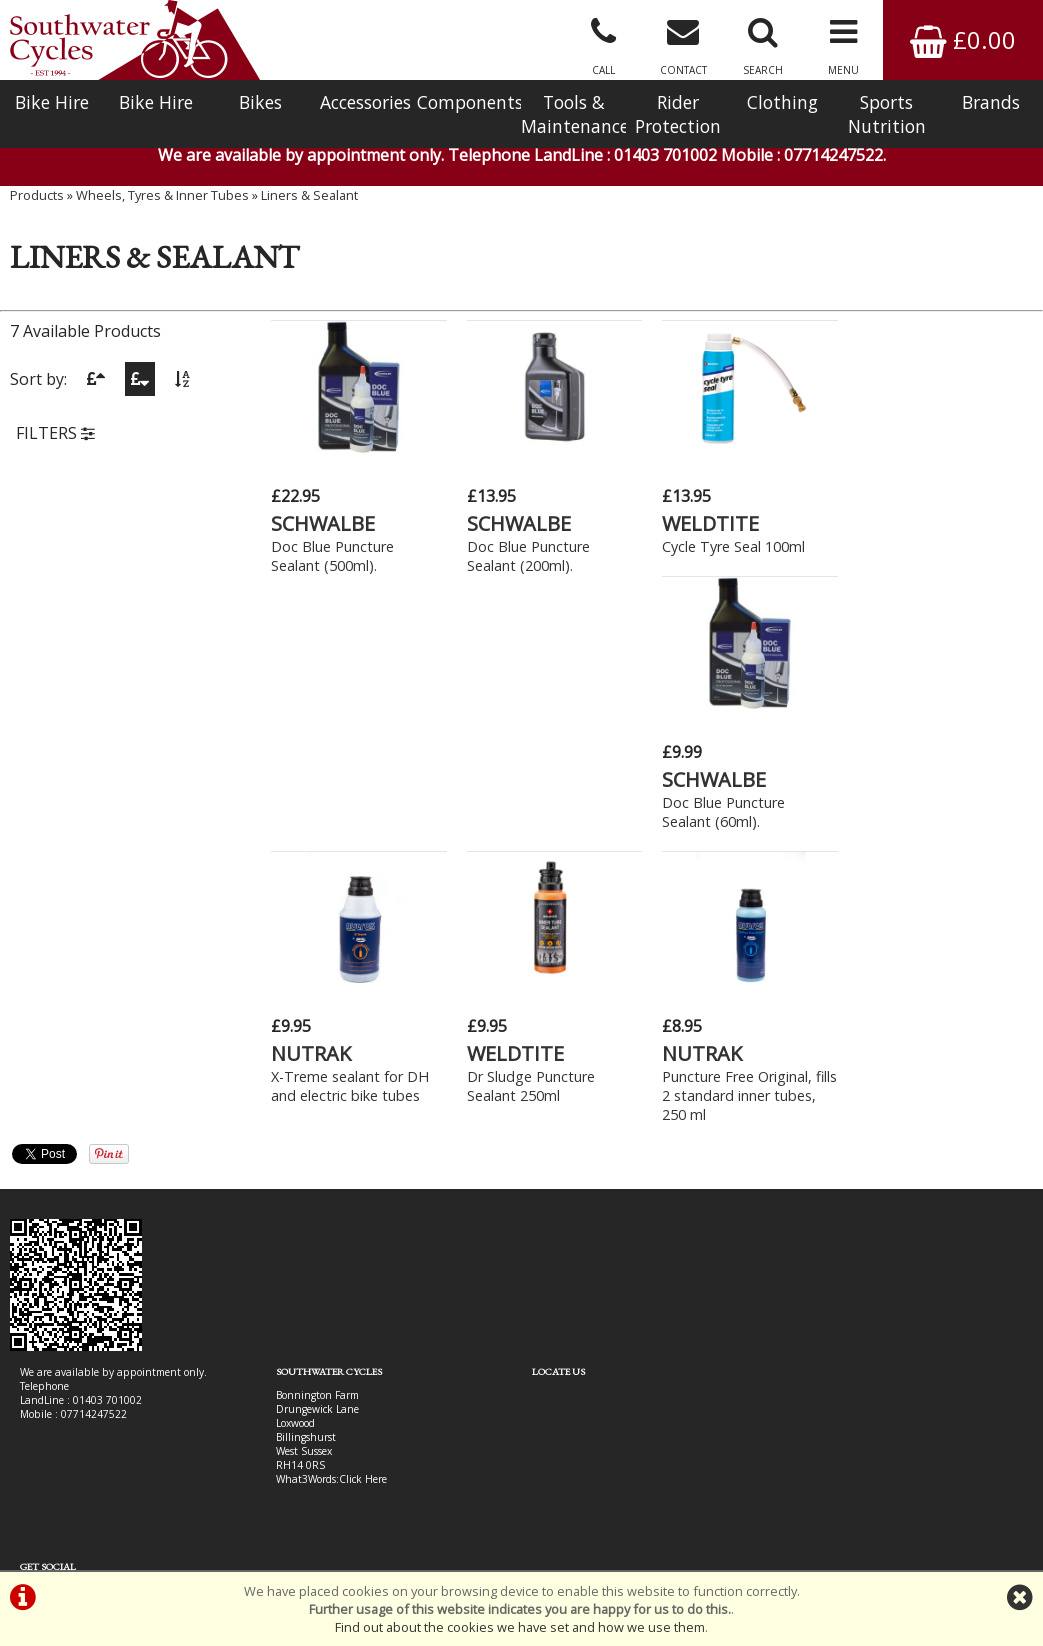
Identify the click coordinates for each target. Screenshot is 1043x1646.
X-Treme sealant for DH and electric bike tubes (350, 830)
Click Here (363, 1223)
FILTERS (55, 433)
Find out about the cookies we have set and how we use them (520, 1627)
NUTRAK (311, 797)
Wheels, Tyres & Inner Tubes (162, 195)
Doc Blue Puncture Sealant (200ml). (527, 556)
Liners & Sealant (309, 195)
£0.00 (963, 39)
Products (37, 195)
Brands (991, 102)
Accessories (365, 102)
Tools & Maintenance (573, 114)
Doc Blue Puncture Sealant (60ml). (918, 556)
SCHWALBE (323, 523)
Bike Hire (52, 102)
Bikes (260, 102)
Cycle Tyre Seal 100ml (733, 546)
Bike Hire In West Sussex (77, 1498)
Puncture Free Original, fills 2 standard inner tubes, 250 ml (749, 839)
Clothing (782, 102)
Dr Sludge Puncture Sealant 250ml (530, 830)
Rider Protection (678, 114)
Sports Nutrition (887, 114)
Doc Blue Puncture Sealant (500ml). (332, 556)
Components (469, 102)
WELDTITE (710, 523)
